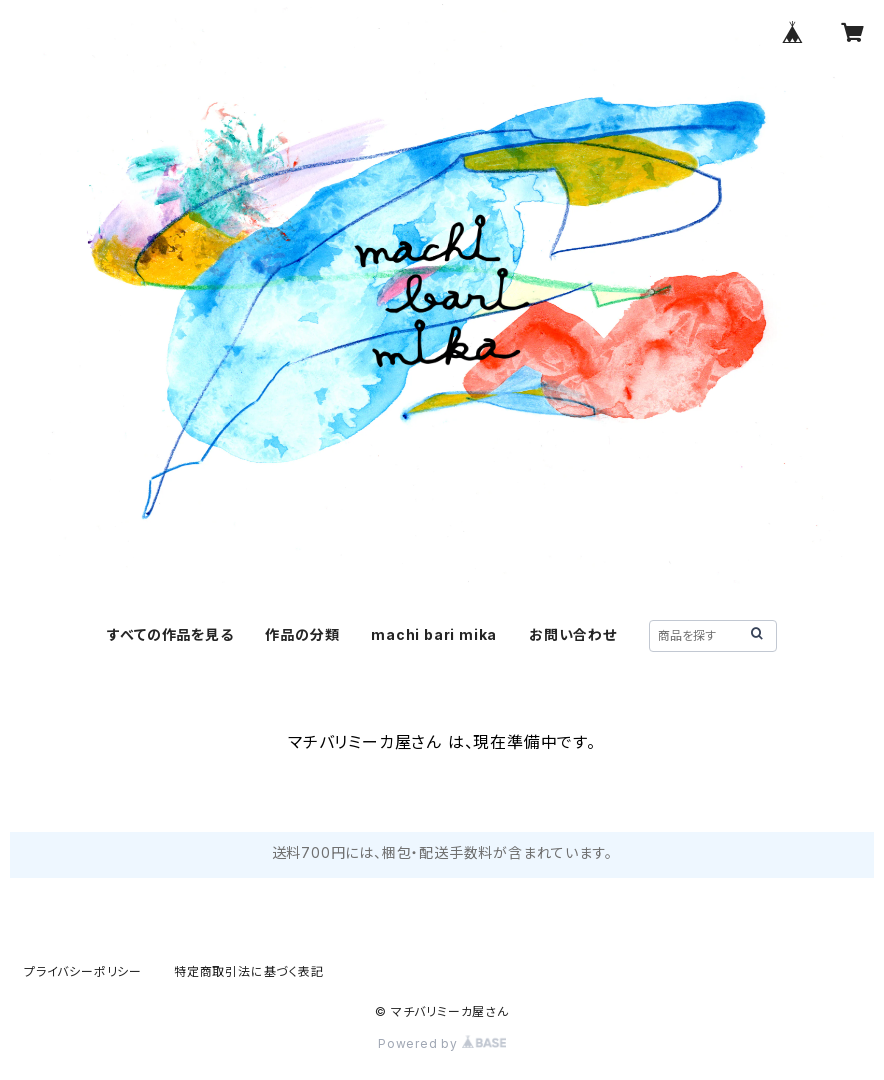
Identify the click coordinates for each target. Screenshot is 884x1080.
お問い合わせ (573, 634)
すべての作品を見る (170, 634)
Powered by (442, 1043)
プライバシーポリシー (83, 971)
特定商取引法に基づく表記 (249, 971)
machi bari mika (434, 634)
